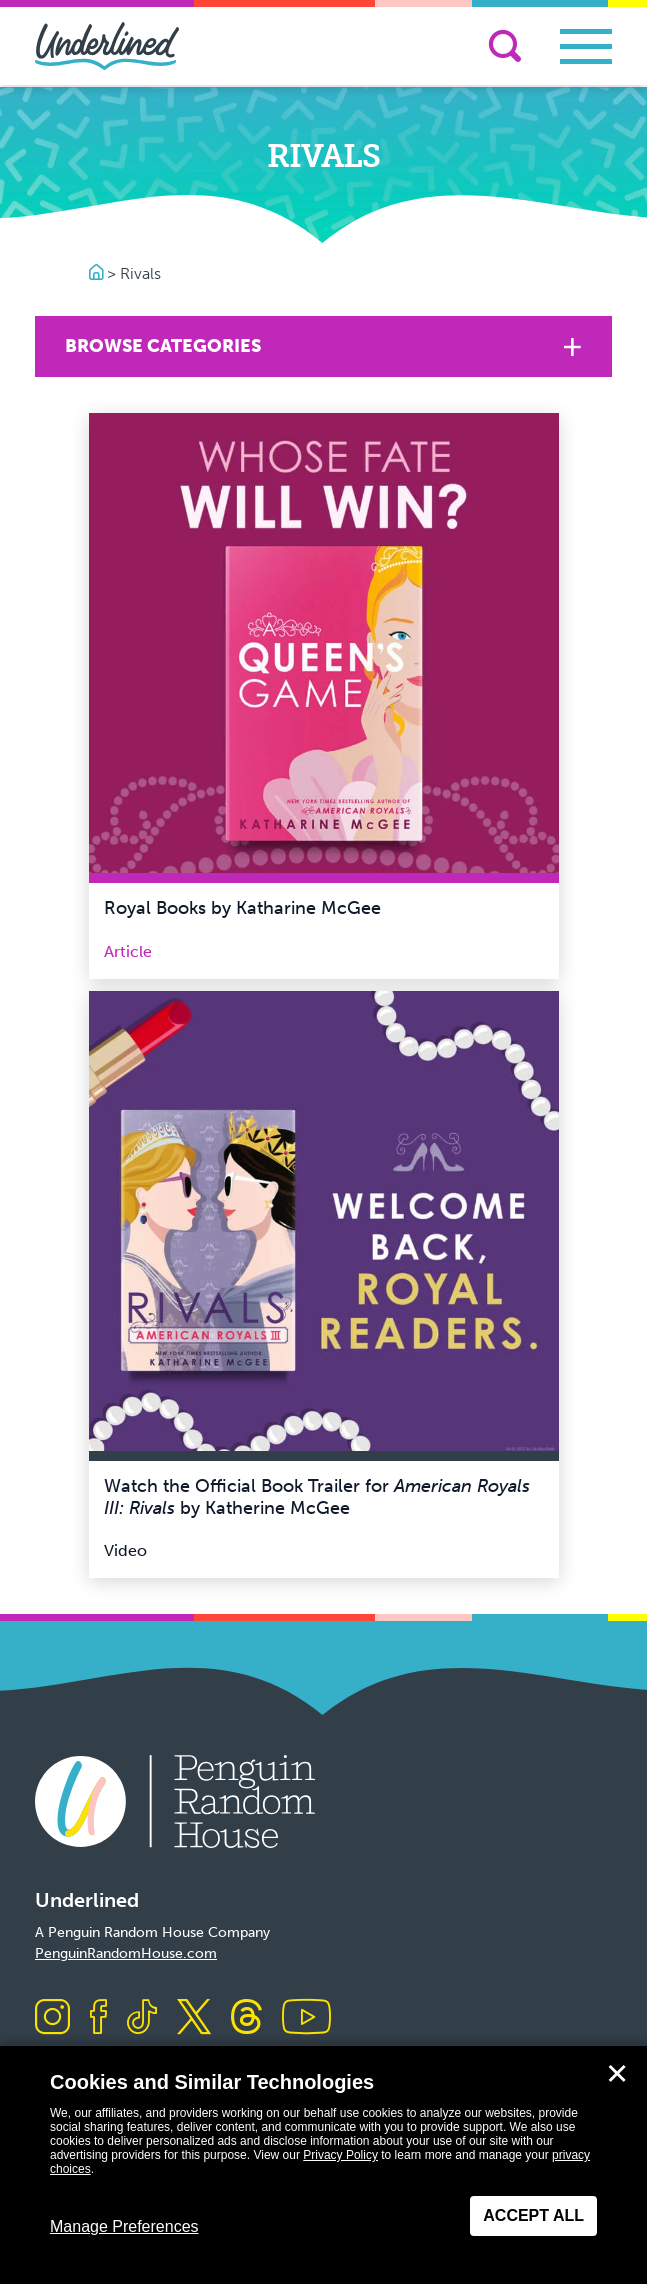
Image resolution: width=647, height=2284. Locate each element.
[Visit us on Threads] (246, 2018)
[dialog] (323, 2165)
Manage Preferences (124, 2226)
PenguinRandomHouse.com (126, 1953)
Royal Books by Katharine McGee (242, 908)
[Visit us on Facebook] (98, 2018)
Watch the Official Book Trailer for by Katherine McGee (317, 1497)
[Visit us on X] (194, 2018)
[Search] (505, 46)
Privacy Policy (340, 2155)
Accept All (533, 2215)
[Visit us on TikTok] (142, 2018)
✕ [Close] (617, 2074)
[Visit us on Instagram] (52, 2018)
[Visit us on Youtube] (306, 2018)
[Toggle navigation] (586, 46)
